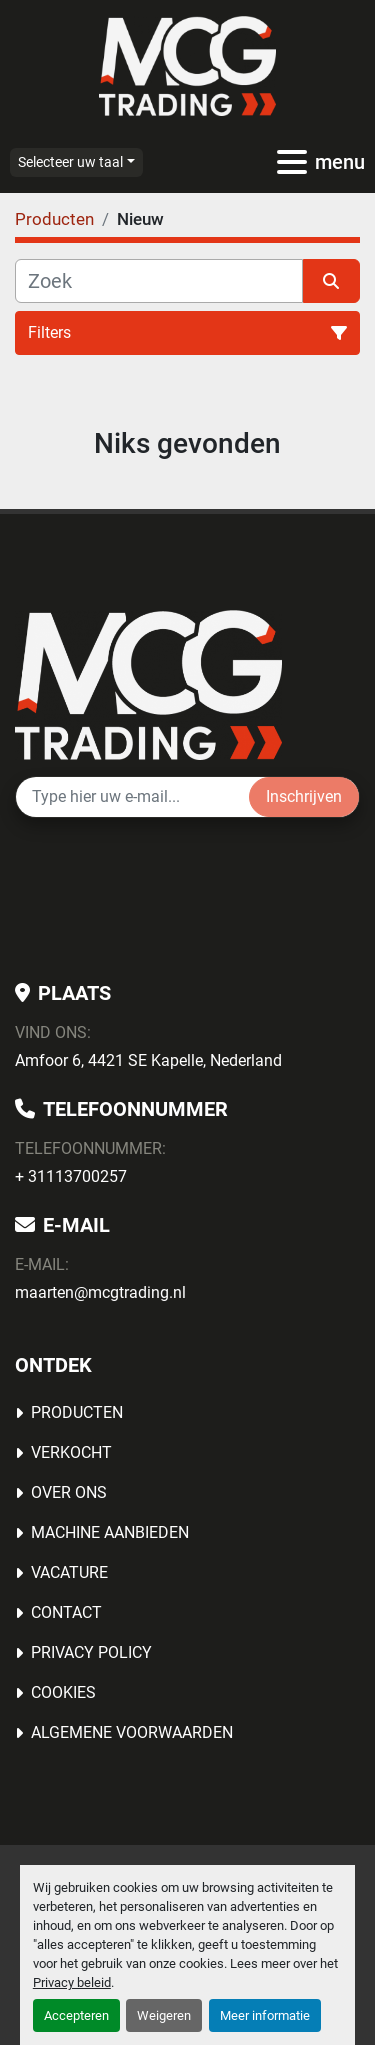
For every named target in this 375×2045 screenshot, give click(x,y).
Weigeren (164, 2015)
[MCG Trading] (148, 683)
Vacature (69, 1572)
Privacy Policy (91, 1652)
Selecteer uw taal (70, 162)
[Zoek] (159, 281)
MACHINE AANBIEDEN (110, 1532)
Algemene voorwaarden (132, 1732)
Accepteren (76, 2015)
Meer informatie (265, 2015)
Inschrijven (304, 796)
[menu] (292, 162)
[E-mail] (132, 797)
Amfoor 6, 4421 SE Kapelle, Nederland (148, 1060)
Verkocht (71, 1452)
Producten (77, 1412)
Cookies (63, 1692)
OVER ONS (69, 1492)
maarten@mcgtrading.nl (100, 1292)
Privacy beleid (72, 1982)
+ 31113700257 (71, 1176)
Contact (66, 1612)
